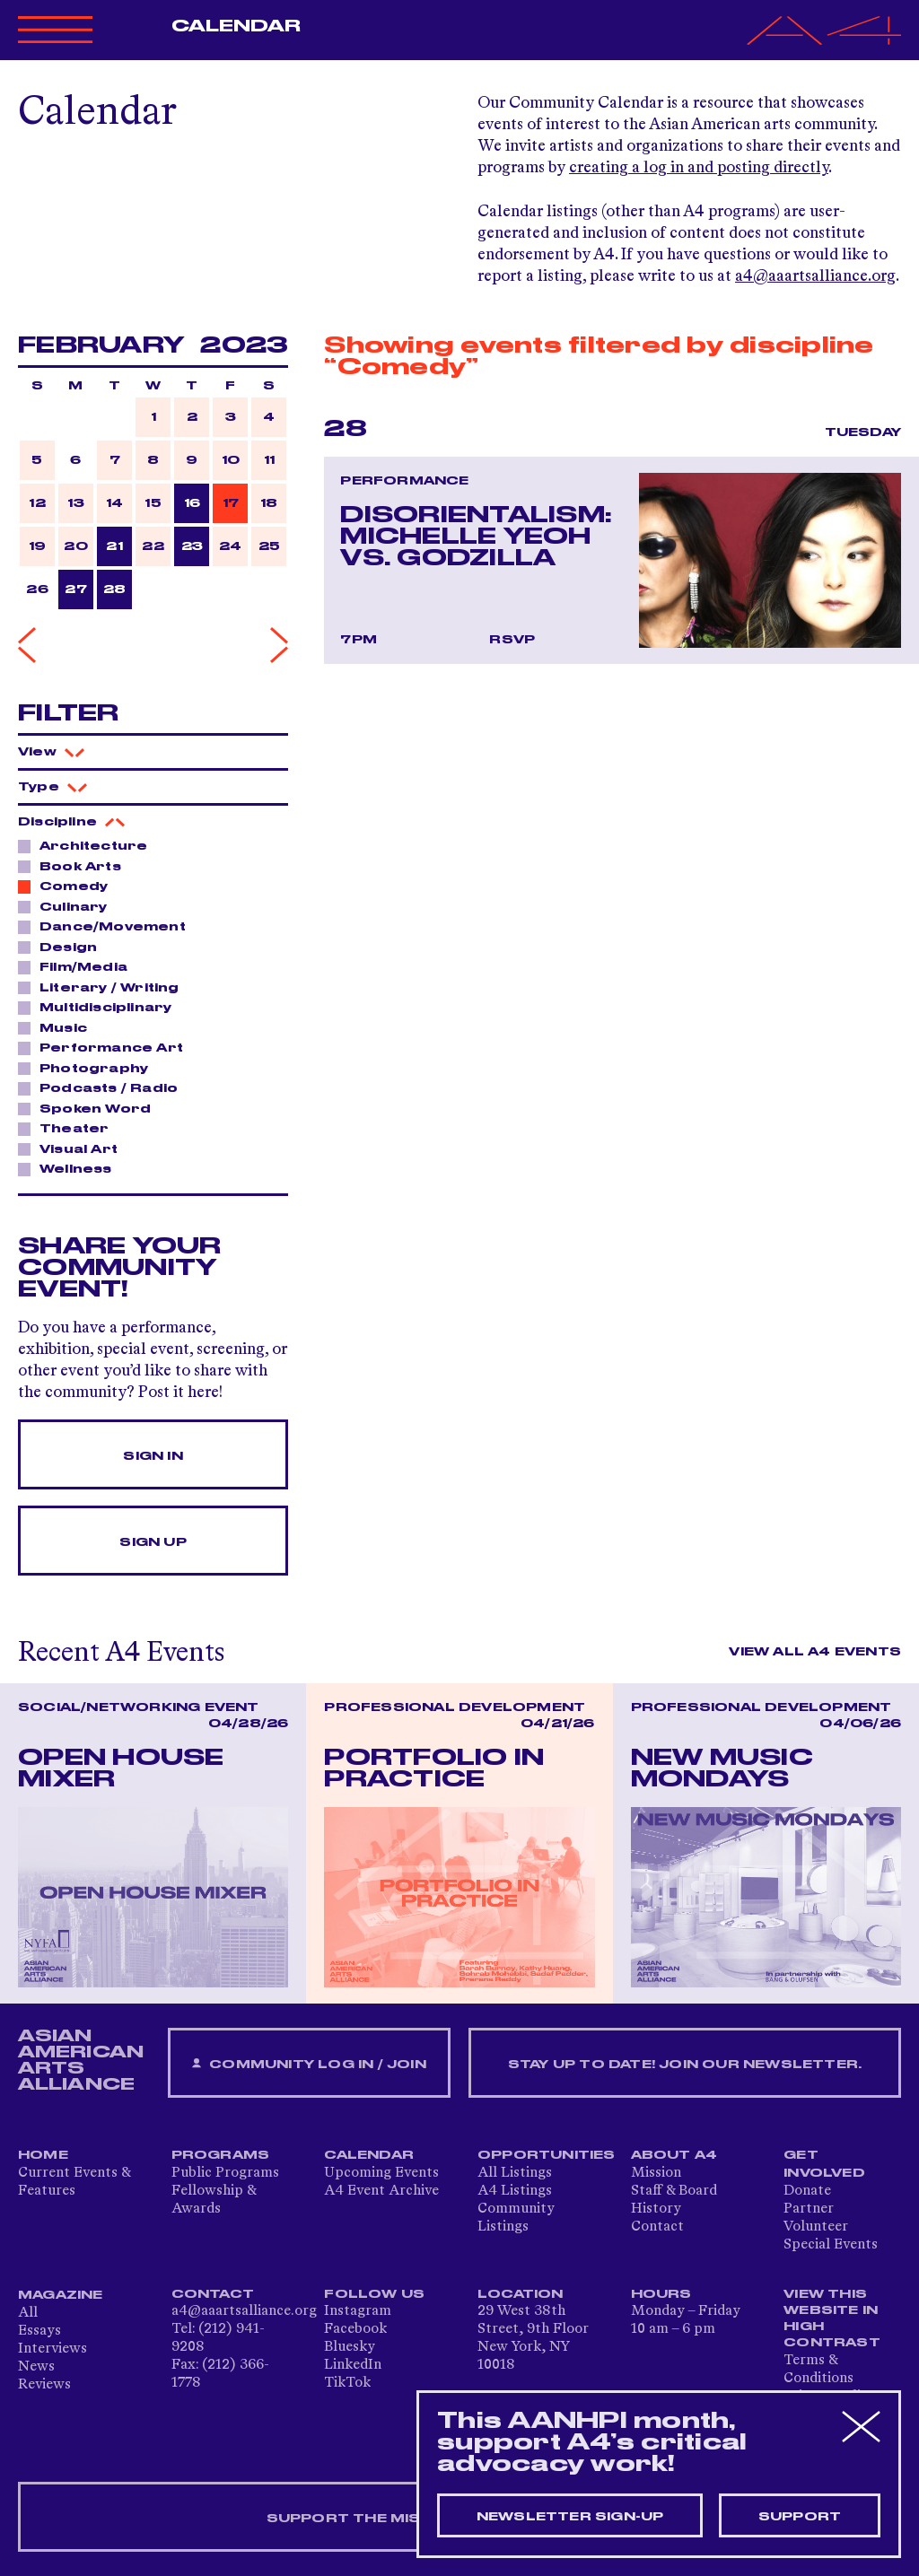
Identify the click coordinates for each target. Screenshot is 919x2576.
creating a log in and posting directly (698, 168)
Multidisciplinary (100, 1007)
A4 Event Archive (381, 2191)
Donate (807, 2191)
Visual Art (73, 1148)
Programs (220, 2155)
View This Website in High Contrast (831, 2318)
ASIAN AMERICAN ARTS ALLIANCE (81, 2060)
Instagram (357, 2311)
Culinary (68, 906)
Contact (657, 2227)
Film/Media (78, 966)
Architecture (88, 845)
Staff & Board (674, 2191)
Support (799, 2516)
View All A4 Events (815, 1651)
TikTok (347, 2383)
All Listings (514, 2173)
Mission (656, 2173)
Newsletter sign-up (570, 2516)
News (36, 2367)
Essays (39, 2331)
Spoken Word (90, 1108)
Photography (89, 1068)
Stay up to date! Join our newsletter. (685, 2064)
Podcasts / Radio (103, 1087)
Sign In (152, 1456)
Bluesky (349, 2347)
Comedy (68, 885)
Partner (808, 2209)
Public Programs (225, 2173)
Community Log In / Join (308, 2064)
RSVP (512, 639)
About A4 (674, 2155)
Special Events (830, 2245)
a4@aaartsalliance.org (815, 276)
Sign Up (152, 1542)
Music (58, 1027)
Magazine (60, 2295)
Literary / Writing (104, 987)
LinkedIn (352, 2365)
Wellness (71, 1168)
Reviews (44, 2385)
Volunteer (815, 2227)
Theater (69, 1128)
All (28, 2313)
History (656, 2209)
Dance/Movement (107, 926)
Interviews (52, 2349)
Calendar (236, 26)
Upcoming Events (381, 2173)
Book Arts (75, 866)
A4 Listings (514, 2191)
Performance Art (106, 1047)
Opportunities (546, 2155)
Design (63, 946)
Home (43, 2155)
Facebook (355, 2329)
